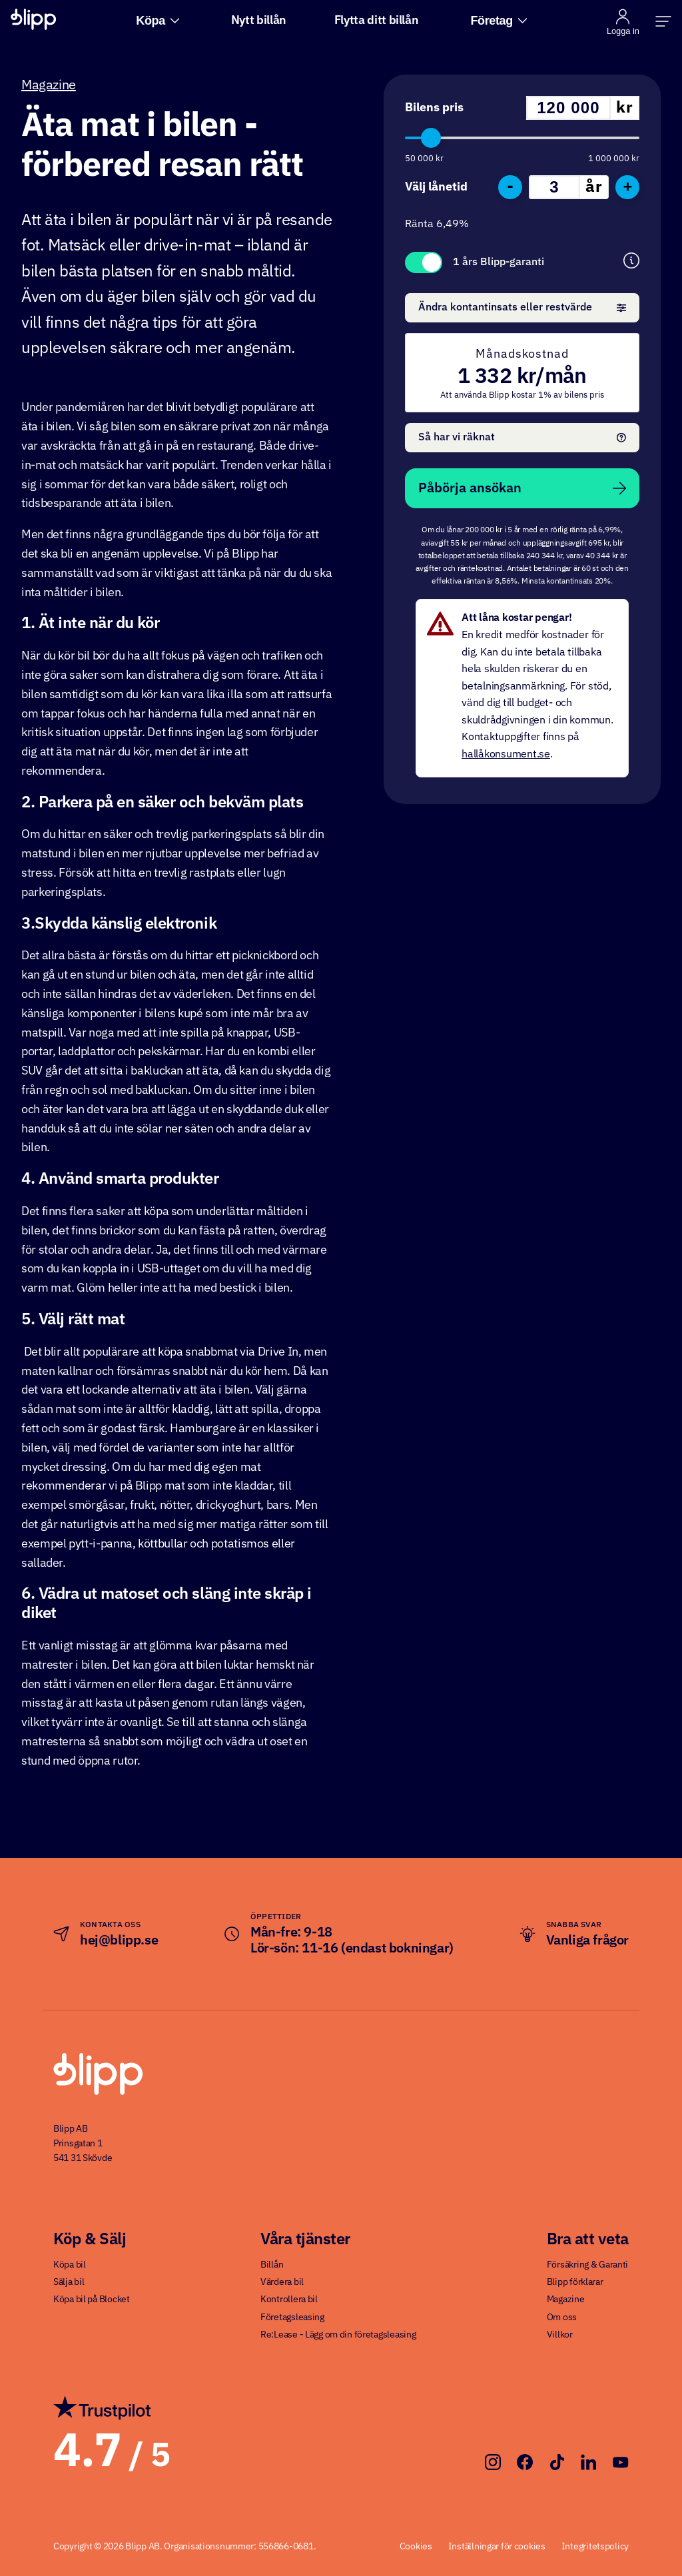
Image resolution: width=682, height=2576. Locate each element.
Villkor (560, 2335)
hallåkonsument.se (506, 754)
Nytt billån (258, 21)
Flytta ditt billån (376, 21)
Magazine (48, 85)
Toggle (423, 262)
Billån (271, 2265)
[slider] (431, 138)
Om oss (562, 2317)
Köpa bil (69, 2265)
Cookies (416, 2546)
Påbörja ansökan (522, 488)
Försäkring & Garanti (587, 2265)
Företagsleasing (292, 2317)
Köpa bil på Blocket (91, 2299)
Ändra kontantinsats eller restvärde (522, 307)
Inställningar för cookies (496, 2546)
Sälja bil (68, 2282)
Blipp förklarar (575, 2282)
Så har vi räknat (522, 437)
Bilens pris (434, 108)
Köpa (157, 20)
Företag (498, 20)
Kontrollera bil (289, 2299)
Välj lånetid (436, 187)
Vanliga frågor (587, 1940)
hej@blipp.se (119, 1940)
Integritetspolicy (595, 2546)
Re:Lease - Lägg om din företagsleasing (338, 2335)
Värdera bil (282, 2282)
